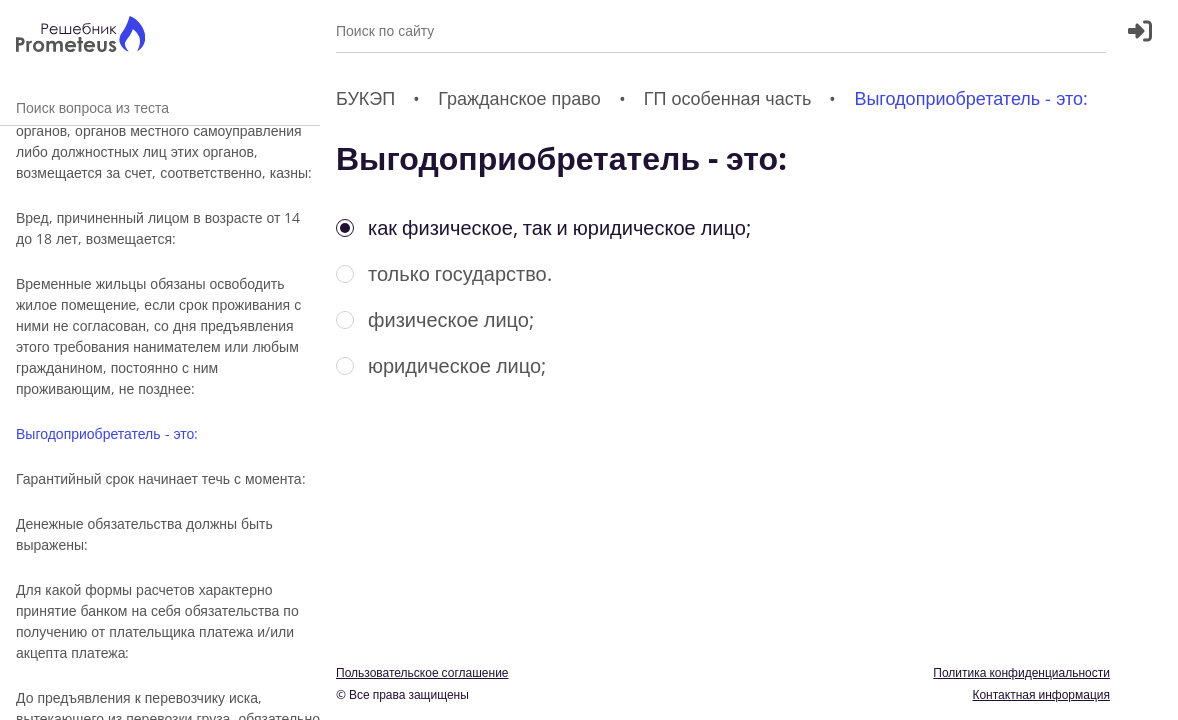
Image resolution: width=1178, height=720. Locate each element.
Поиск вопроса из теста (160, 107)
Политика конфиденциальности (1021, 672)
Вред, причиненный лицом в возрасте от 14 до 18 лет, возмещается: (158, 228)
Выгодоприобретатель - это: (107, 433)
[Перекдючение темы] (1141, 692)
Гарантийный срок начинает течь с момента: (161, 478)
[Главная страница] (80, 36)
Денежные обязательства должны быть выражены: (144, 534)
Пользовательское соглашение (422, 672)
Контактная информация (1041, 694)
